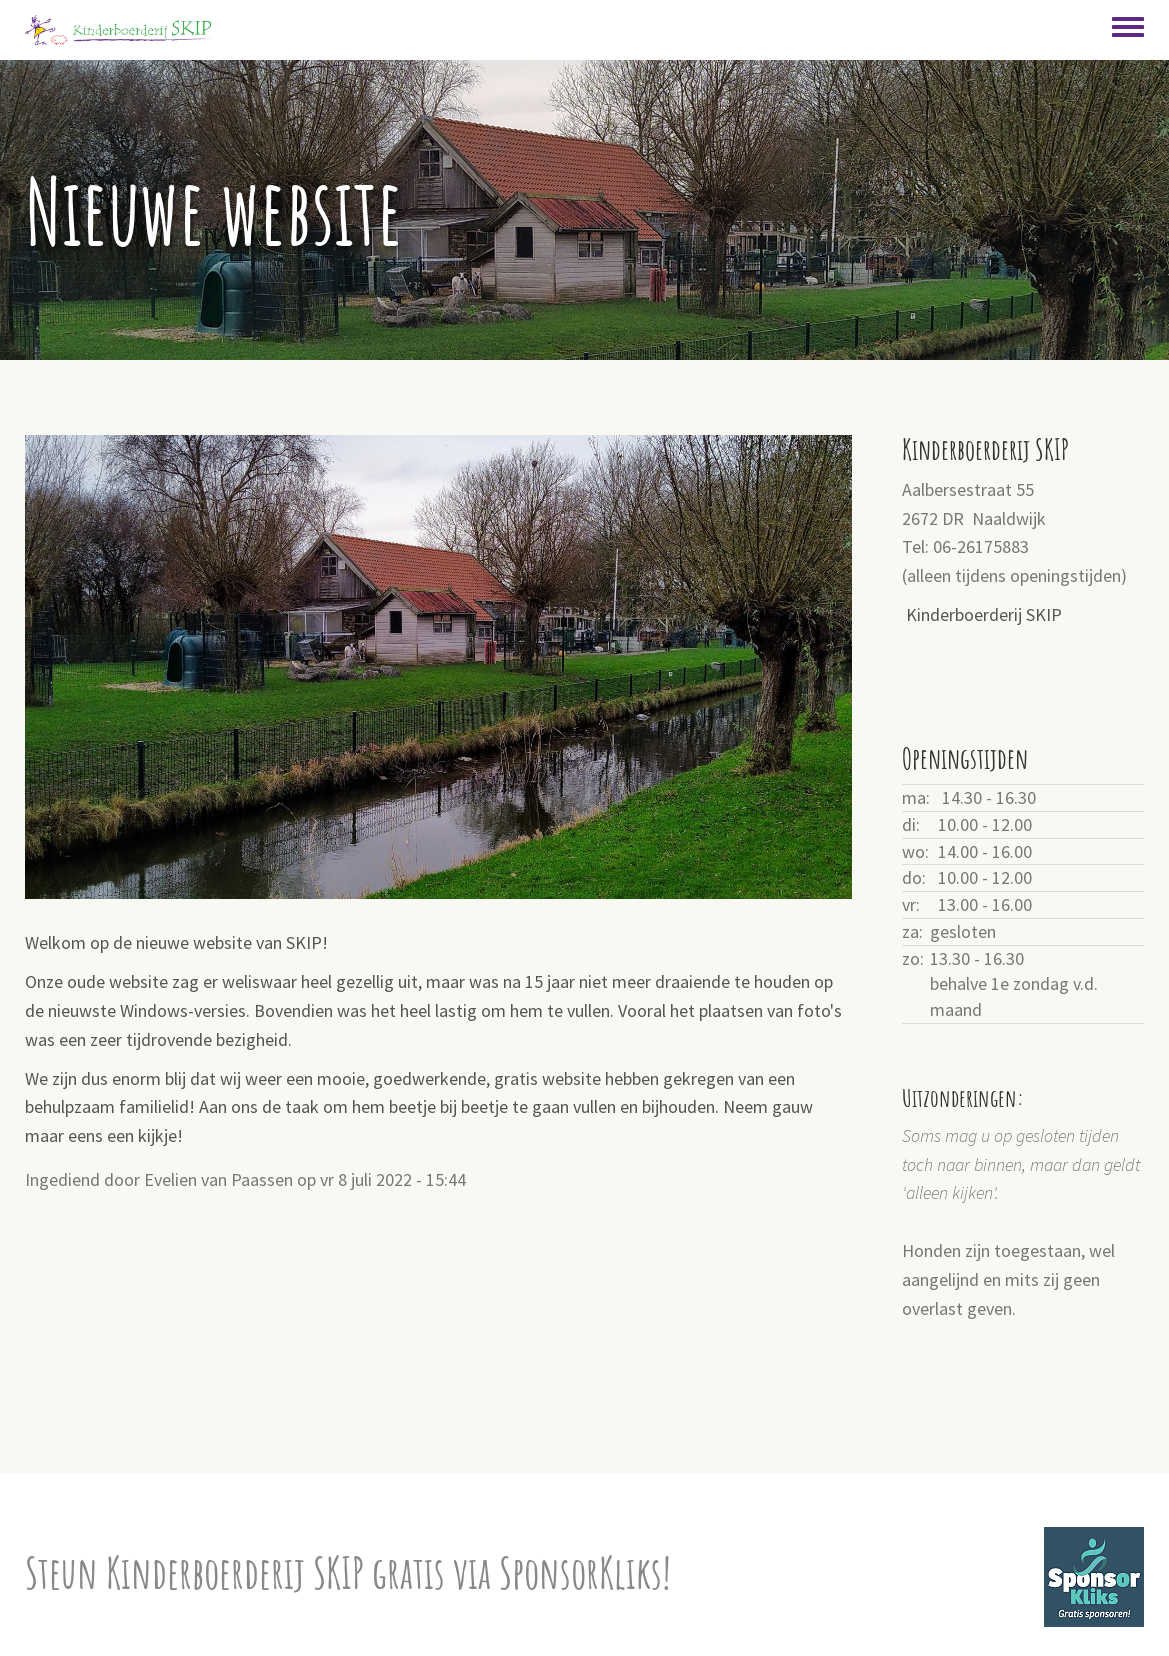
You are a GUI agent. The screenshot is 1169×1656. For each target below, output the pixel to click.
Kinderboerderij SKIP (984, 614)
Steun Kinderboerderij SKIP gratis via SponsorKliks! (348, 1572)
